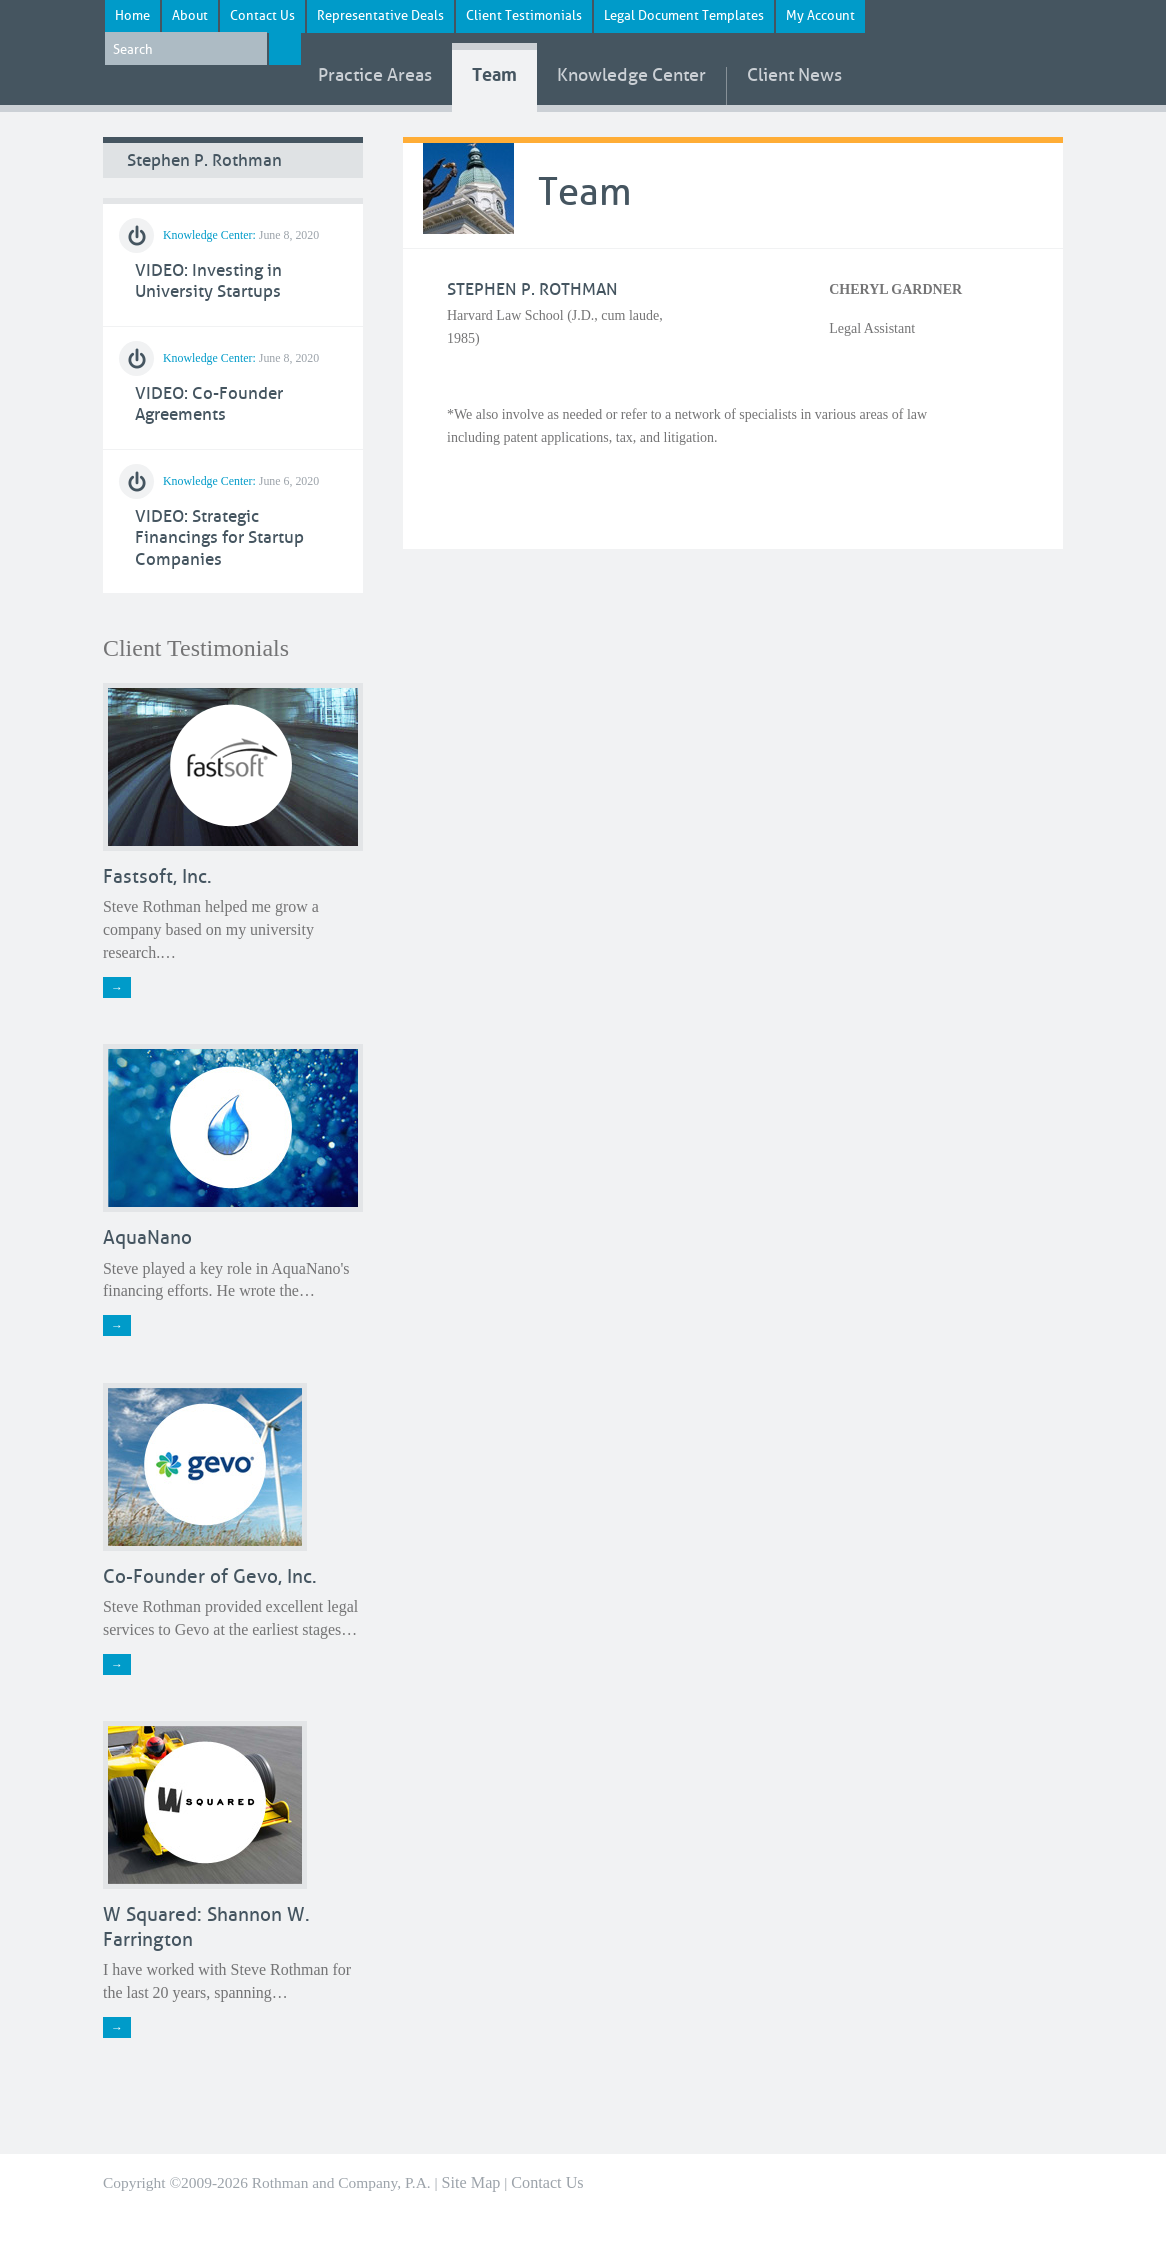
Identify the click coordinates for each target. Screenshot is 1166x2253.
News (794, 76)
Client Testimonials (524, 15)
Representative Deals (380, 15)
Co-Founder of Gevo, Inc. (210, 1576)
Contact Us (262, 15)
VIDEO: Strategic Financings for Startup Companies (219, 538)
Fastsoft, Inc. (157, 876)
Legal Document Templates (684, 15)
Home (132, 15)
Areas (375, 76)
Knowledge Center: (209, 235)
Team (494, 75)
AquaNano (147, 1237)
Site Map (471, 2183)
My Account (820, 15)
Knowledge (631, 76)
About (190, 15)
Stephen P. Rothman (204, 160)
